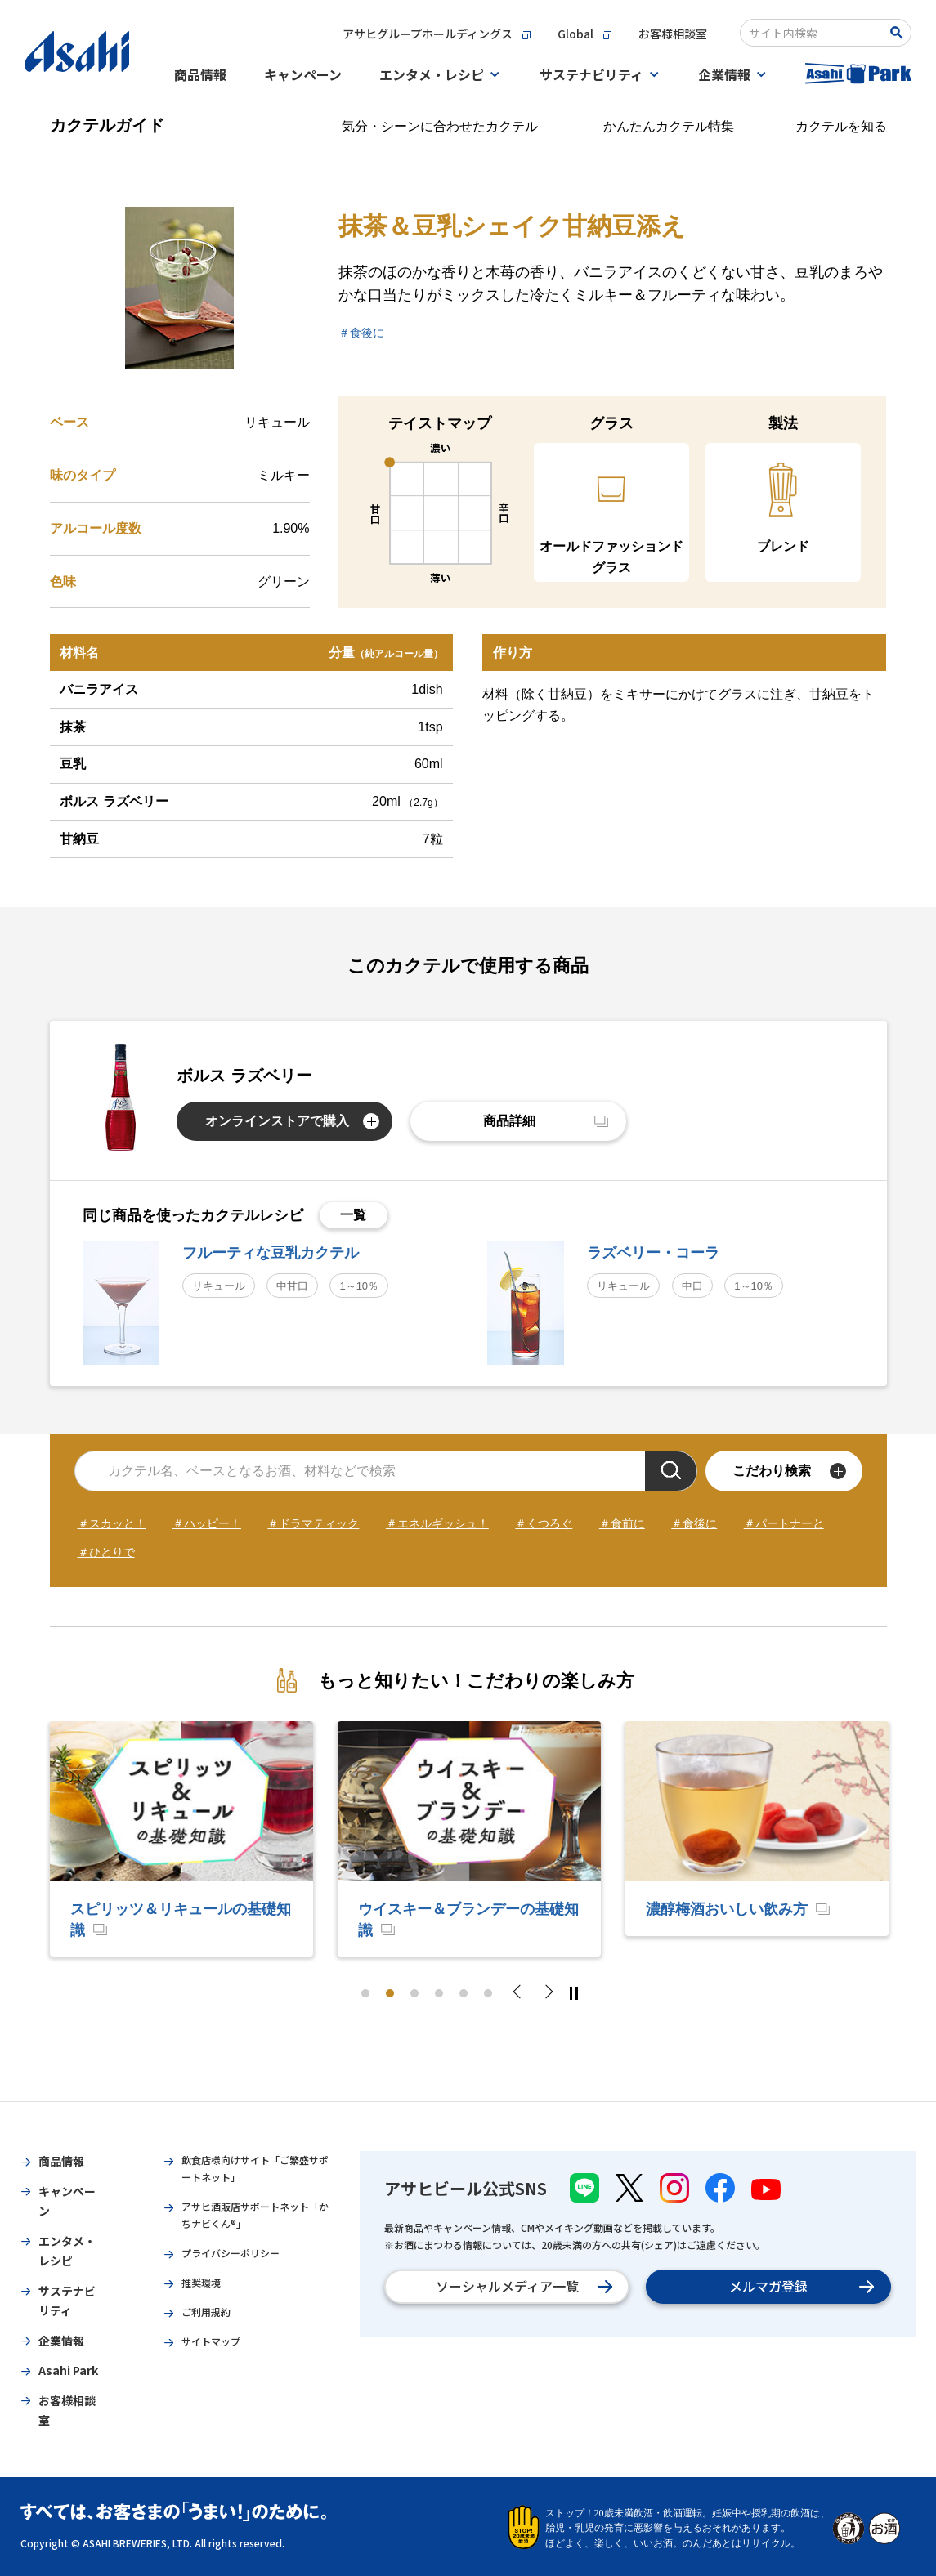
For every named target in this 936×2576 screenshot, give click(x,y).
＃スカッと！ (112, 1523)
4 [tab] (439, 1993)
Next (548, 1993)
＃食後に (361, 332)
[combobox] (815, 33)
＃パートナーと (784, 1523)
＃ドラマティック (313, 1523)
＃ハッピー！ (206, 1523)
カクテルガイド (107, 125)
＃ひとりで (106, 1552)
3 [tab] (414, 1993)
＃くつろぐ (543, 1523)
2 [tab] (390, 1993)
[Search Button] (900, 33)
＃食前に (622, 1523)
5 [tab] (463, 1993)
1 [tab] (365, 1993)
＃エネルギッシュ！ (437, 1523)
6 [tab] (488, 1993)
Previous (521, 1993)
